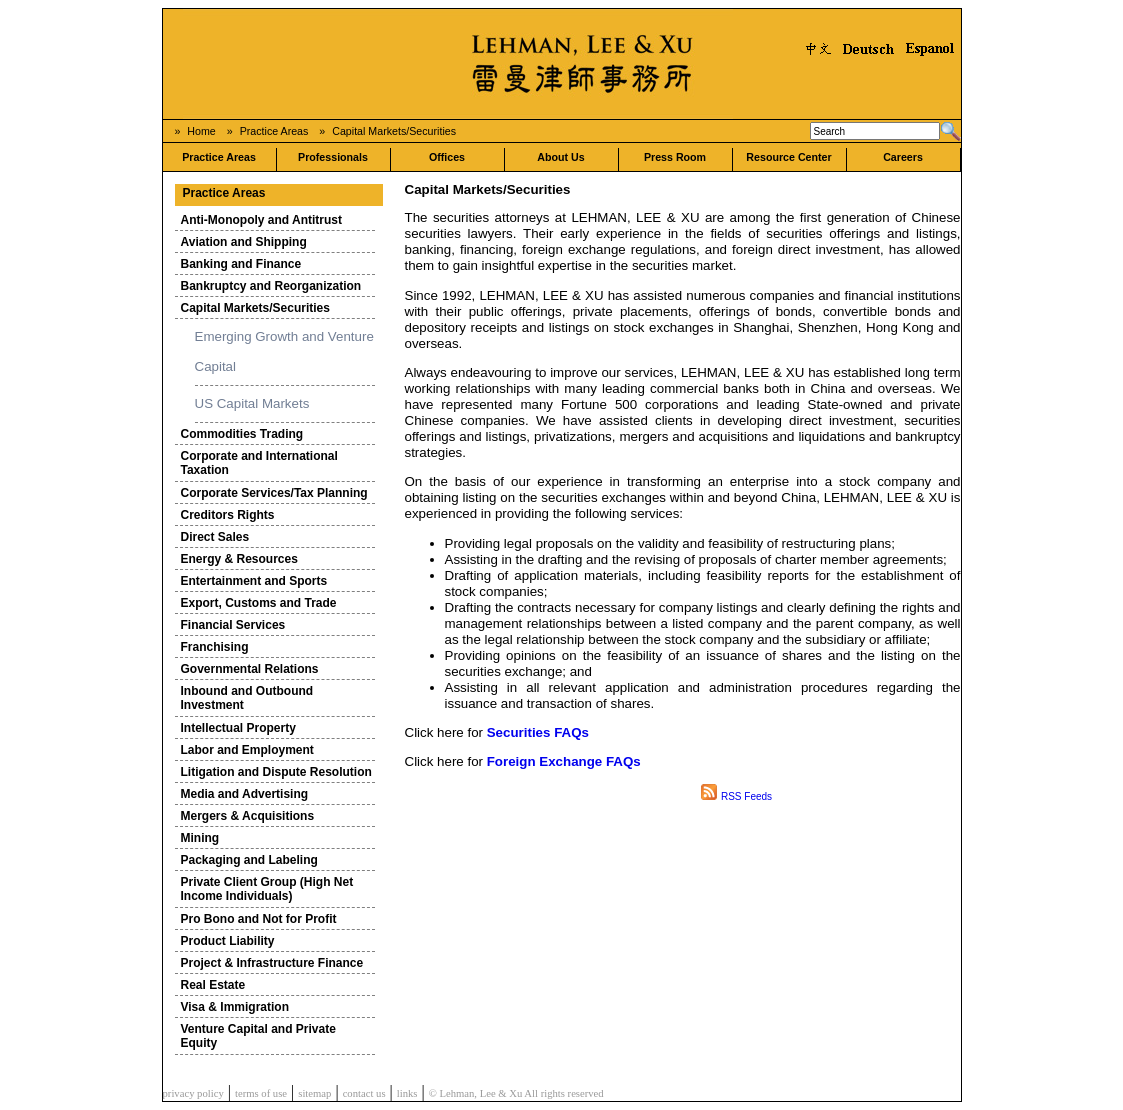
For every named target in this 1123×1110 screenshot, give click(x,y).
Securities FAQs (538, 732)
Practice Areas (274, 131)
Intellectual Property (238, 728)
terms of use (261, 1093)
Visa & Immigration (235, 1007)
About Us (560, 157)
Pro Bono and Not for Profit (259, 919)
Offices (447, 157)
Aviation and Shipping (244, 242)
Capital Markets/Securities (394, 131)
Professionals (333, 157)
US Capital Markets (252, 403)
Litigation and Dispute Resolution (276, 772)
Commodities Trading (242, 434)
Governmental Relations (250, 669)
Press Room (675, 157)
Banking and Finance (241, 264)
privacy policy (193, 1093)
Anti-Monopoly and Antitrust (262, 220)
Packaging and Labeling (249, 860)
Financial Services (233, 625)
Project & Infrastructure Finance (272, 963)
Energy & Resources (239, 559)
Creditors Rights (228, 515)
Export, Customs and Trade (259, 603)
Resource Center (788, 157)
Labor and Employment (247, 750)
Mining (200, 838)
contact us (364, 1093)
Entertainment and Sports (254, 581)
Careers (903, 157)
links (407, 1093)
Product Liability (228, 941)
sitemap (314, 1093)
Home (201, 131)
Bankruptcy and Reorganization (271, 286)
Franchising (215, 647)
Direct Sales (215, 537)
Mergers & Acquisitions (248, 816)
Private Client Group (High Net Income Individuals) (267, 889)
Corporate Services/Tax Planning (274, 493)
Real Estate (213, 985)
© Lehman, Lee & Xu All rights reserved (516, 1093)
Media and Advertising (245, 794)
